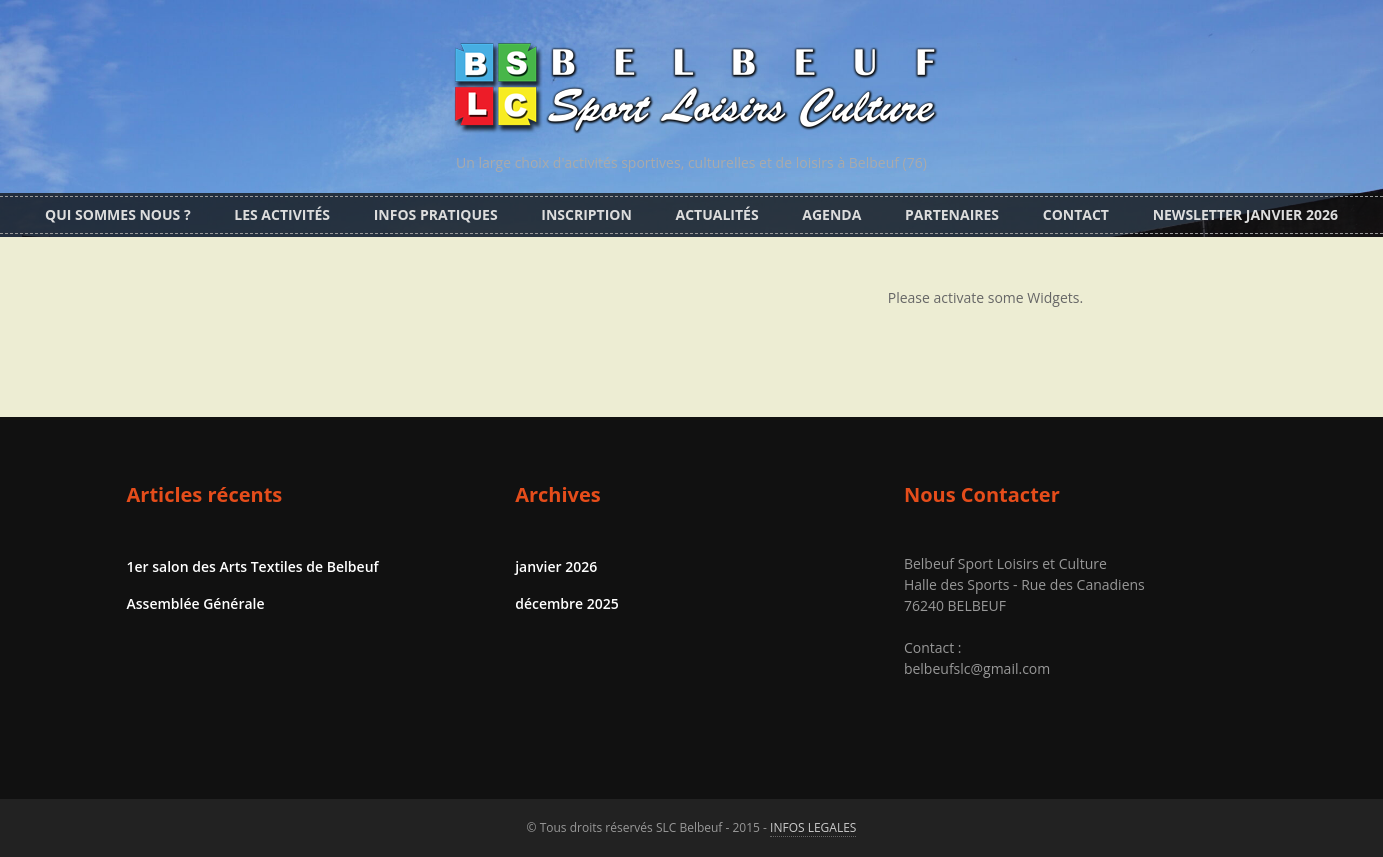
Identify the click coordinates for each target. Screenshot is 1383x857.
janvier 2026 (556, 566)
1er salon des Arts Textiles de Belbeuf (253, 566)
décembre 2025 (567, 603)
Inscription (586, 214)
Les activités (282, 214)
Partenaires (952, 214)
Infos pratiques (436, 214)
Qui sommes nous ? (118, 214)
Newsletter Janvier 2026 (1245, 214)
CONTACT (1076, 214)
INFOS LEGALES (813, 827)
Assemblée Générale (196, 603)
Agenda (831, 214)
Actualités (717, 214)
